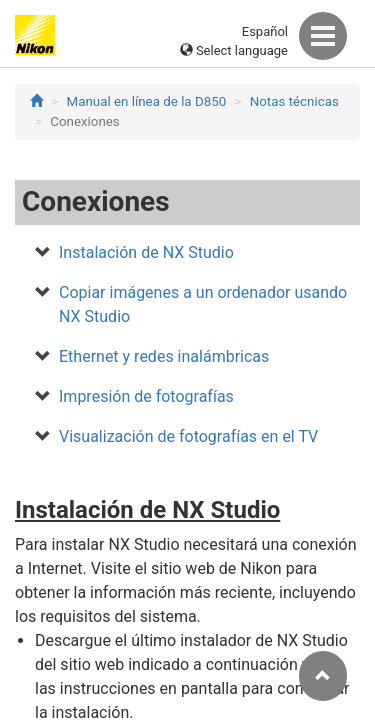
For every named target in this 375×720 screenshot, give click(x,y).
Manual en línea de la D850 (147, 101)
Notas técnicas (294, 101)
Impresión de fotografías (146, 396)
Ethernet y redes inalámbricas (164, 356)
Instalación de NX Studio (146, 252)
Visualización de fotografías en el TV (188, 436)
